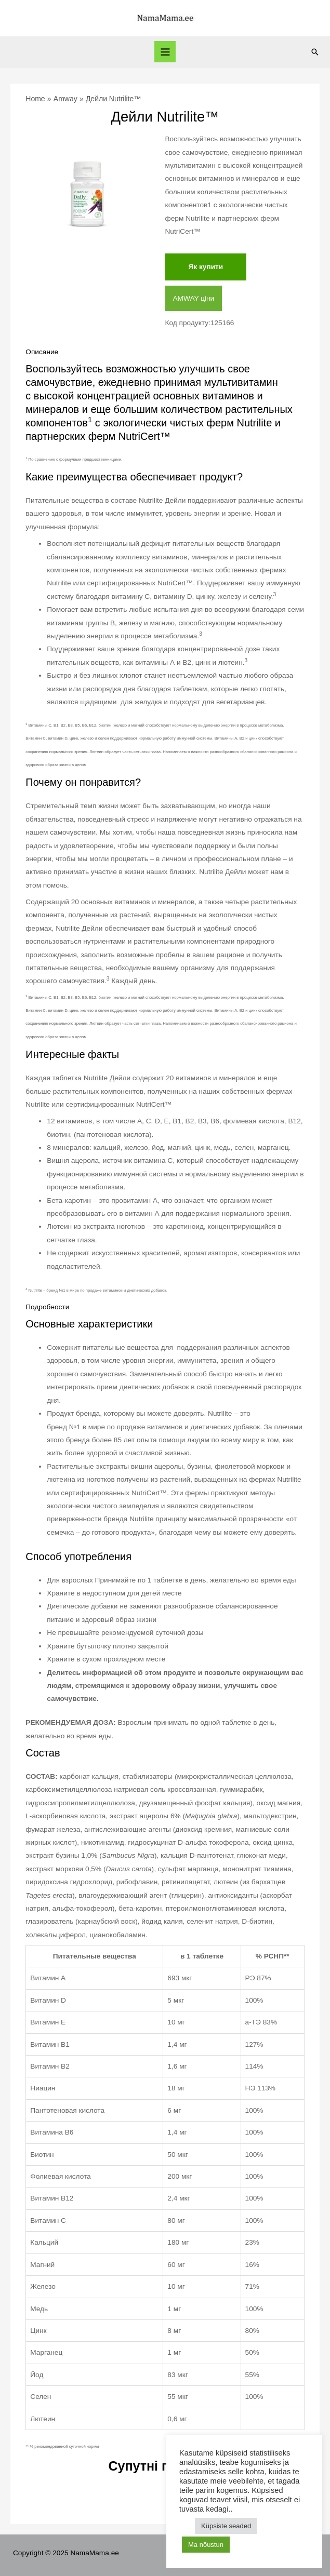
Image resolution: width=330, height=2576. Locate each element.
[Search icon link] (315, 52)
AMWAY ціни (194, 298)
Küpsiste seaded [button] (226, 2526)
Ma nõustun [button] (205, 2544)
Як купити (206, 267)
